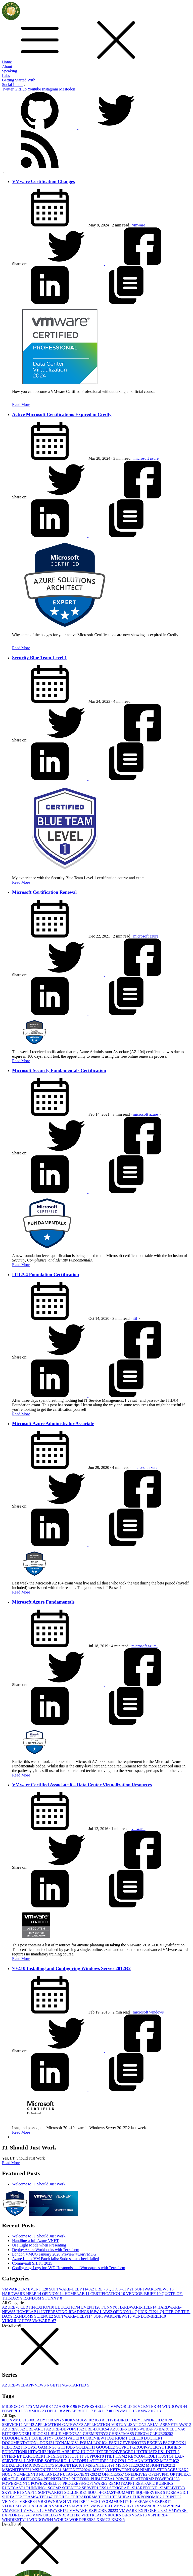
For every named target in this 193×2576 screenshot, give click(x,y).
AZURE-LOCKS (94, 2429)
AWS (184, 2424)
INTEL (172, 2452)
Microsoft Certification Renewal (44, 892)
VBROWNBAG (52, 2501)
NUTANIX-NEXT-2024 (81, 2474)
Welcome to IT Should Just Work (38, 2184)
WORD (61, 2519)
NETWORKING (125, 2470)
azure (155, 458)
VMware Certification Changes (43, 181)
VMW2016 (101, 2506)
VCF (95, 2501)
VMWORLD (123, 2406)
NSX (183, 2470)
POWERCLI (15, 2411)
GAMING (48, 2447)
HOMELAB (77, 2293)
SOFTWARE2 (51, 2492)
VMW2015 (79, 2506)
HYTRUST (147, 2452)
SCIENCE (44, 2316)
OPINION (53, 2293)
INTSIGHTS (58, 2456)
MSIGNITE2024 (78, 2470)
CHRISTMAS (122, 2433)
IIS (162, 2452)
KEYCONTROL (143, 2456)
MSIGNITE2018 (70, 2465)
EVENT (38, 2289)
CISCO (142, 2433)
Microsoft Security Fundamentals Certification (59, 1070)
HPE (75, 2452)
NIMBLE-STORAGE (159, 2470)
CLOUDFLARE (17, 2438)
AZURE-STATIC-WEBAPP (134, 2429)
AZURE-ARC (33, 2429)
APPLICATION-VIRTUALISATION (115, 2424)
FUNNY (53, 2298)
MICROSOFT (17, 2406)
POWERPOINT (16, 2483)
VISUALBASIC (37, 2506)
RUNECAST (14, 2488)
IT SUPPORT (92, 2456)
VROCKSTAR (118, 2515)
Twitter (8, 89)
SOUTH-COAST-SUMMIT (112, 2492)
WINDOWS (174, 2406)
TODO (105, 2497)
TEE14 (46, 2497)
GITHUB (67, 2447)
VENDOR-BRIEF (144, 2293)
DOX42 (47, 2443)
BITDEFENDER (17, 2433)
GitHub (21, 89)
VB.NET (10, 2501)
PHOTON (81, 2479)
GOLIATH (86, 2447)
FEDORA (11, 2447)
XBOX (118, 2519)
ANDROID (154, 2420)
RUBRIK (164, 2483)
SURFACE (12, 2497)
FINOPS (29, 2447)
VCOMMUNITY (117, 2501)
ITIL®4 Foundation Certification (45, 1274)
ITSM (121, 2456)
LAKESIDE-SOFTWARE (46, 2461)
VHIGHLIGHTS (17, 2321)
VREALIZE (70, 2515)
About (7, 66)
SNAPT (30, 2492)
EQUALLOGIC (94, 2443)
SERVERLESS (95, 2488)
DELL (55, 2411)
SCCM (55, 2488)
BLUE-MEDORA (67, 2433)
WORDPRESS (82, 2519)
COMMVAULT (69, 2438)
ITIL (110, 2456)
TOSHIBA (122, 2497)
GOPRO (124, 2447)
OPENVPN (159, 2474)
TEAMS (31, 2497)
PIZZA (108, 2479)
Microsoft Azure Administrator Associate (53, 1423)
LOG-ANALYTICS (142, 2461)
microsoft (141, 458)
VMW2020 (12, 2510)
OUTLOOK (32, 2479)
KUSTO (166, 2456)
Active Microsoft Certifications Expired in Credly (61, 414)
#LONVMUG (123, 2411)
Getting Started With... (20, 80)
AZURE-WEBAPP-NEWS (26, 2385)
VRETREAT (93, 2515)
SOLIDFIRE (76, 2492)
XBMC (103, 2519)
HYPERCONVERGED (115, 2452)
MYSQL (101, 2470)
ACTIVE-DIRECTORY (122, 2420)
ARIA (153, 2424)
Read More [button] (11, 2163)
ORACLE (11, 2479)
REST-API (145, 2483)
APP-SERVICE (78, 2411)
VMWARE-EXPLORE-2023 (144, 2510)
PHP (96, 2479)
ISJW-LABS (101, 2312)
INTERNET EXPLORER (24, 2456)
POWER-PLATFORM (135, 2479)
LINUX (117, 2461)
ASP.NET (169, 2424)
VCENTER (150, 2406)
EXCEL (155, 2443)
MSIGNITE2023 (47, 2470)
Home (7, 62)
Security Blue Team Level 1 (39, 657)
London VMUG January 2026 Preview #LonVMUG (54, 2254)
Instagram (50, 89)
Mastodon (67, 89)
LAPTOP (78, 2461)
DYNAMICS (67, 2443)
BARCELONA (172, 2429)
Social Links (14, 84)
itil (135, 1318)
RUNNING (37, 2488)
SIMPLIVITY (172, 2488)
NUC (8, 2474)
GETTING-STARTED (69, 2385)
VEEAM (143, 2501)
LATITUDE (98, 2461)
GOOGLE (106, 2447)
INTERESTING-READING (65, 2312)
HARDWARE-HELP (22, 2293)
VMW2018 (148, 2506)
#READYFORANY (47, 2420)
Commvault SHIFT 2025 (32, 2263)
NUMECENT (26, 2474)
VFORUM (12, 2506)
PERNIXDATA (57, 2479)
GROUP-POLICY (148, 2447)
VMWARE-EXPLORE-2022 (94, 2510)
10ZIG (95, 2420)
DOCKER (153, 2438)
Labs (6, 75)
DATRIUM (118, 2438)
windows (157, 2012)
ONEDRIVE (137, 2474)
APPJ (29, 2424)
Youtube (34, 89)
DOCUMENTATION (20, 2443)
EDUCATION (68, 2307)
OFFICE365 (113, 2474)
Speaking (9, 71)
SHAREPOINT (146, 2488)
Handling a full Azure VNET (35, 2240)
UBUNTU (172, 2497)
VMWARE (15, 2289)
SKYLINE (12, 2492)
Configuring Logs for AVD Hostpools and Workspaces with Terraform (68, 2268)
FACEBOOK (174, 2443)
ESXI (101, 2411)
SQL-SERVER (149, 2492)
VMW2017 (149, 2411)
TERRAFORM (84, 2497)
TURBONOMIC (147, 2497)
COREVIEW (95, 2438)
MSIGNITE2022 (17, 2470)
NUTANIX (49, 2474)
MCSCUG (169, 2461)
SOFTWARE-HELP (69, 2289)
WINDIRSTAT (15, 2519)
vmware (139, 225)
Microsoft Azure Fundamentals (43, 1602)
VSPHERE (157, 2515)
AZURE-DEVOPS (62, 2429)
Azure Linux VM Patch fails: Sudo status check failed (55, 2259)
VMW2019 (170, 2506)
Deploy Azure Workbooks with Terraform (45, 2249)
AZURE (99, 2289)
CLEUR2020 (161, 2433)
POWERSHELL (94, 2406)
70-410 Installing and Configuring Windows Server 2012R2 (71, 1968)
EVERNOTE (135, 2443)
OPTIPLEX (180, 2474)
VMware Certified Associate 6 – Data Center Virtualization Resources (82, 1784)
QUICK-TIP (121, 2289)
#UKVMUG (76, 2420)
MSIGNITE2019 (100, 2465)
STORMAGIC (175, 2492)
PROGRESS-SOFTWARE (86, 2483)
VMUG (38, 2411)
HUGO (88, 2452)
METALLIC (13, 2465)
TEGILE (62, 2497)
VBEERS (28, 2501)
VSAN (140, 2515)
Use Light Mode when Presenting (39, 2245)
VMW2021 (34, 2510)
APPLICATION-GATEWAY (59, 2424)
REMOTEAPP (122, 2483)
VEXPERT (161, 2501)
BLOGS (41, 2433)
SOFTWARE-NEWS (154, 2289)
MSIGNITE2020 (131, 2465)
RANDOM (34, 2298)
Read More (21, 404)
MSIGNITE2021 (160, 2465)
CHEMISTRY (96, 2433)
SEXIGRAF (120, 2488)
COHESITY (43, 2438)
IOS (75, 2456)
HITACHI (37, 2452)
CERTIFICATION (108, 2293)
